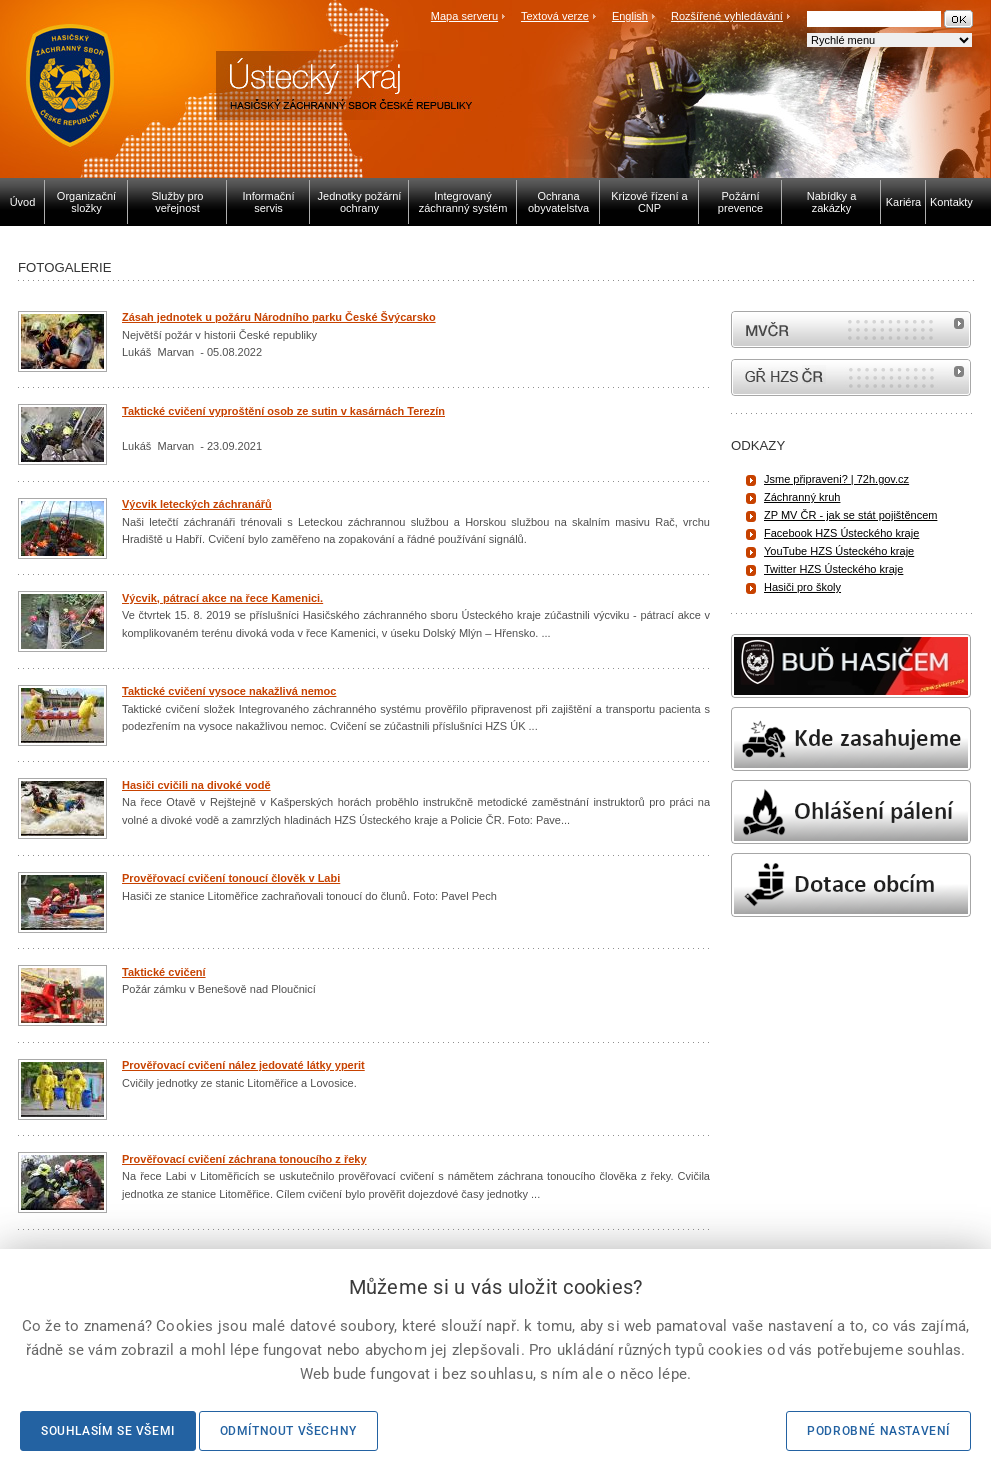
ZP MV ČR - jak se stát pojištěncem (850, 515)
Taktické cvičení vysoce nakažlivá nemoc (229, 691)
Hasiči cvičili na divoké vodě (196, 785)
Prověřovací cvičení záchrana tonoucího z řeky (244, 1159)
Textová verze (555, 16)
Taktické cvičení (164, 972)
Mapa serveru (464, 16)
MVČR (851, 329)
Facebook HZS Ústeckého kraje (841, 533)
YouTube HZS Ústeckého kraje (839, 551)
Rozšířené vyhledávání (727, 16)
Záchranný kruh (802, 497)
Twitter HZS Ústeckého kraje (833, 569)
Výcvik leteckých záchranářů (197, 504)
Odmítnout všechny (288, 1431)
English (630, 16)
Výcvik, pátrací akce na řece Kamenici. (222, 598)
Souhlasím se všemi (108, 1431)
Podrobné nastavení (878, 1431)
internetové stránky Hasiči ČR (851, 377)
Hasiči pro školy (802, 587)
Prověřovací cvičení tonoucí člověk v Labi (231, 878)
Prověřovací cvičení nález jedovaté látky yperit (243, 1065)
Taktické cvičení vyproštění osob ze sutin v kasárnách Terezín (283, 411)
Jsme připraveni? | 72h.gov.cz (836, 479)
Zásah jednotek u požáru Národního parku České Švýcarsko (279, 317)
